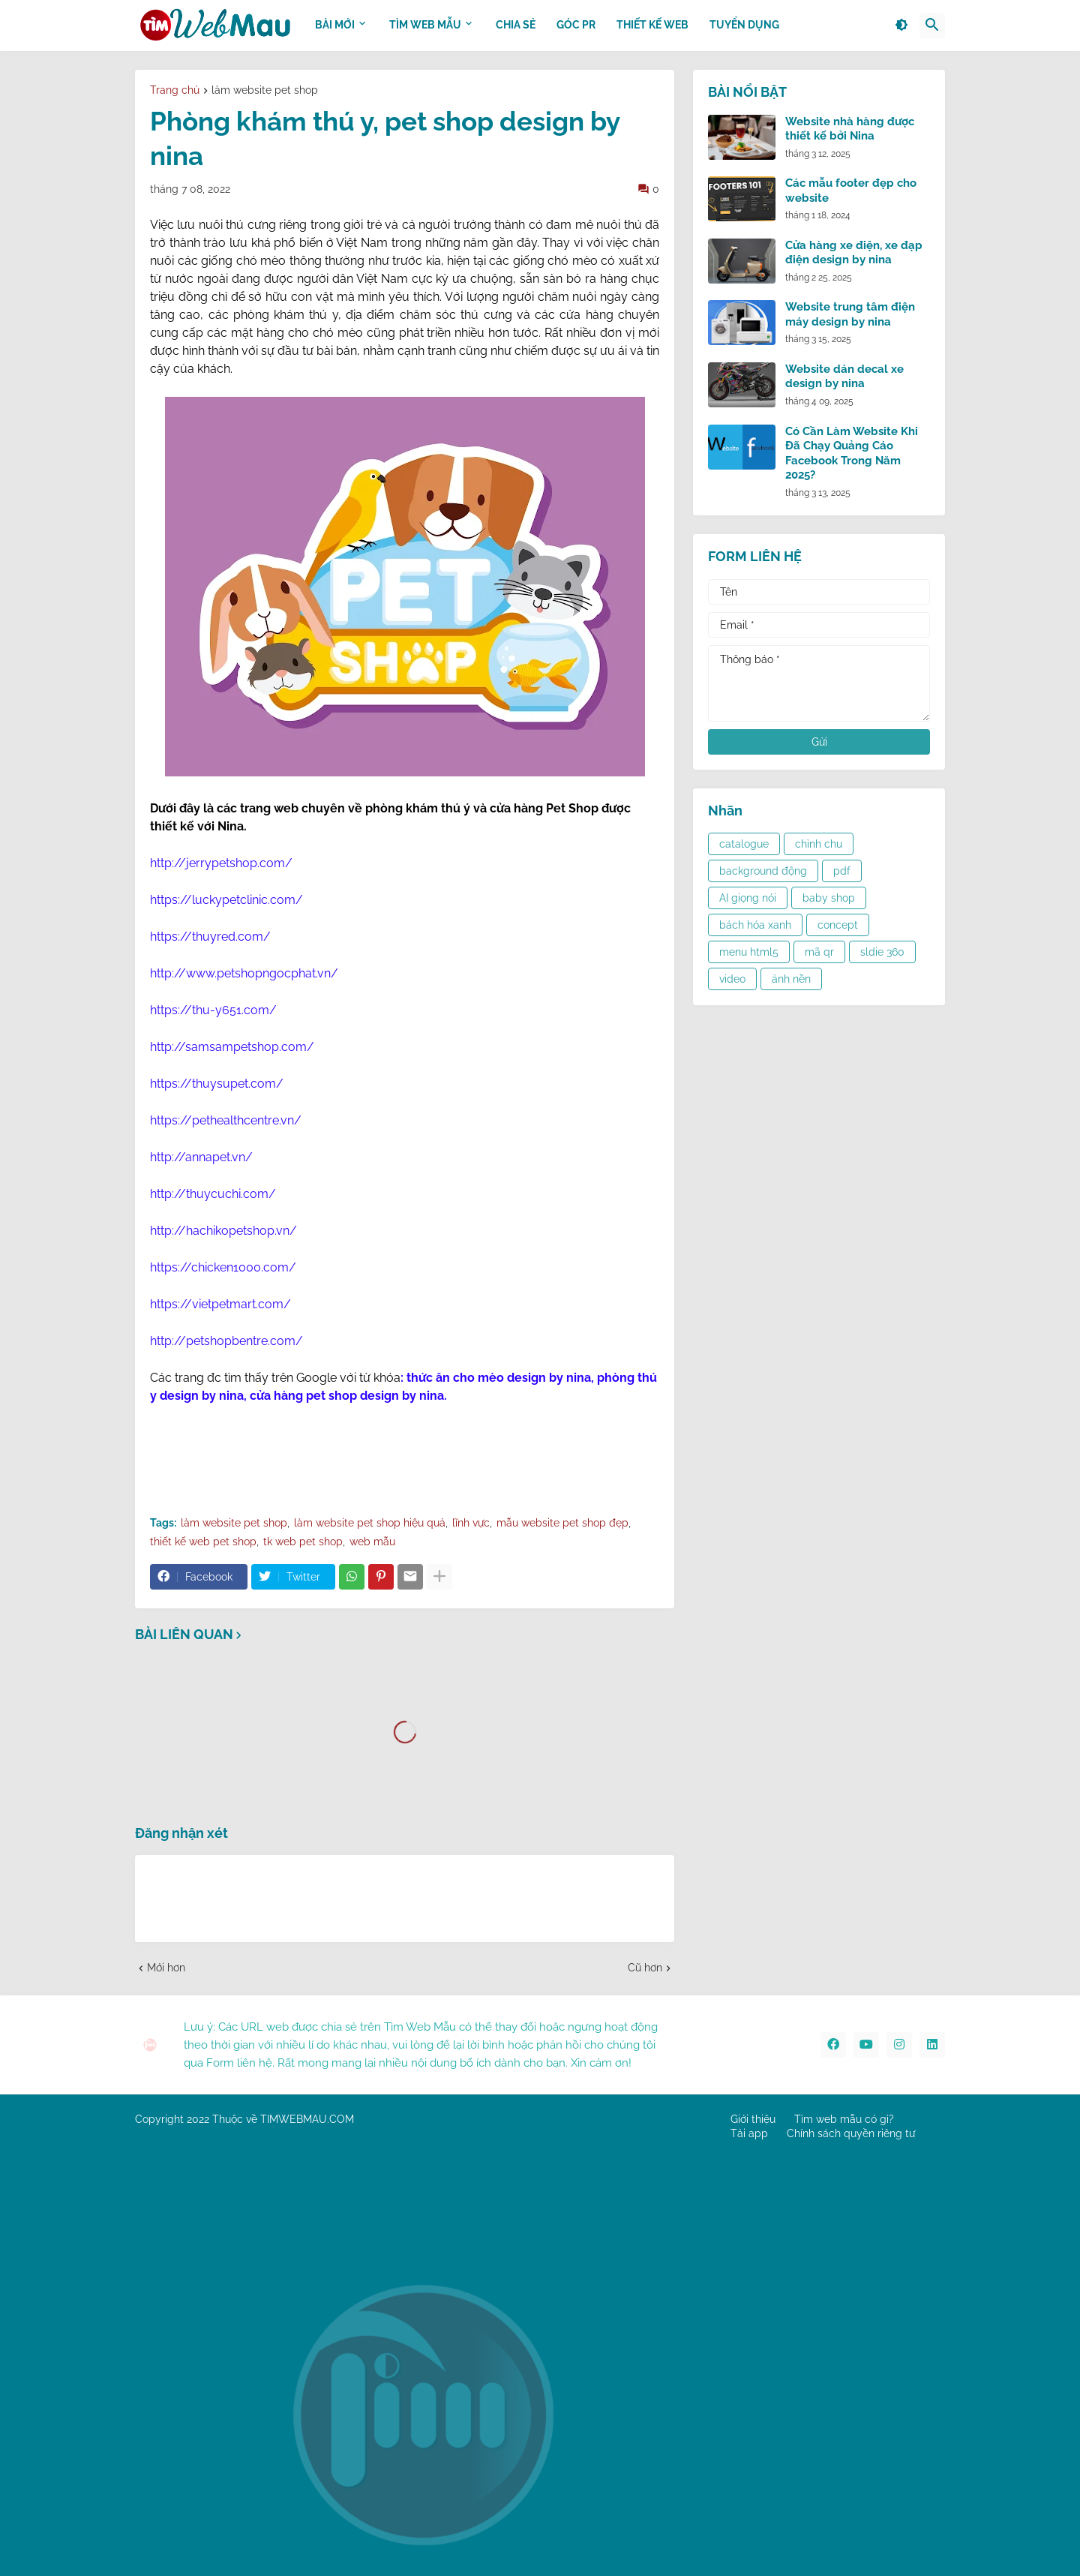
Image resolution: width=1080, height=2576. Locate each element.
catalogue (744, 844)
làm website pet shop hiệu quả (370, 1523)
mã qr (819, 952)
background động (763, 871)
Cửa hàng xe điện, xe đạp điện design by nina (853, 253)
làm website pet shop (265, 90)
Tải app (749, 2133)
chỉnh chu (818, 844)
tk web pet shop (303, 1542)
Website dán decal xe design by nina (844, 376)
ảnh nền (791, 979)
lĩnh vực (471, 1523)
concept (838, 925)
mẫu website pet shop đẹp (562, 1523)
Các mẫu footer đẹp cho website (850, 190)
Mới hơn (166, 1968)
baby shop (828, 898)
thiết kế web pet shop (203, 1542)
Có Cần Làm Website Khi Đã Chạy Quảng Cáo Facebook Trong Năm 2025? (851, 453)
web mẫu (372, 1542)
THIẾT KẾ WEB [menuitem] (652, 25)
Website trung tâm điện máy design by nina (850, 314)
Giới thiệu (753, 2119)
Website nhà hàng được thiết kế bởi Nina (849, 129)
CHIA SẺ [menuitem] (516, 25)
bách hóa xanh (755, 925)
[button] (902, 25)
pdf (841, 871)
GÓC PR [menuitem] (576, 25)
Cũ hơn (645, 1968)
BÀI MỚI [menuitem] (335, 25)
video (732, 979)
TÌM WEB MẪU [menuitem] (425, 25)
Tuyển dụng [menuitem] (744, 25)
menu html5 (748, 952)
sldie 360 (882, 952)
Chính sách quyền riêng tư (851, 2133)
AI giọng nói (747, 898)
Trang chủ (175, 90)
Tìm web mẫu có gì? (844, 2119)
